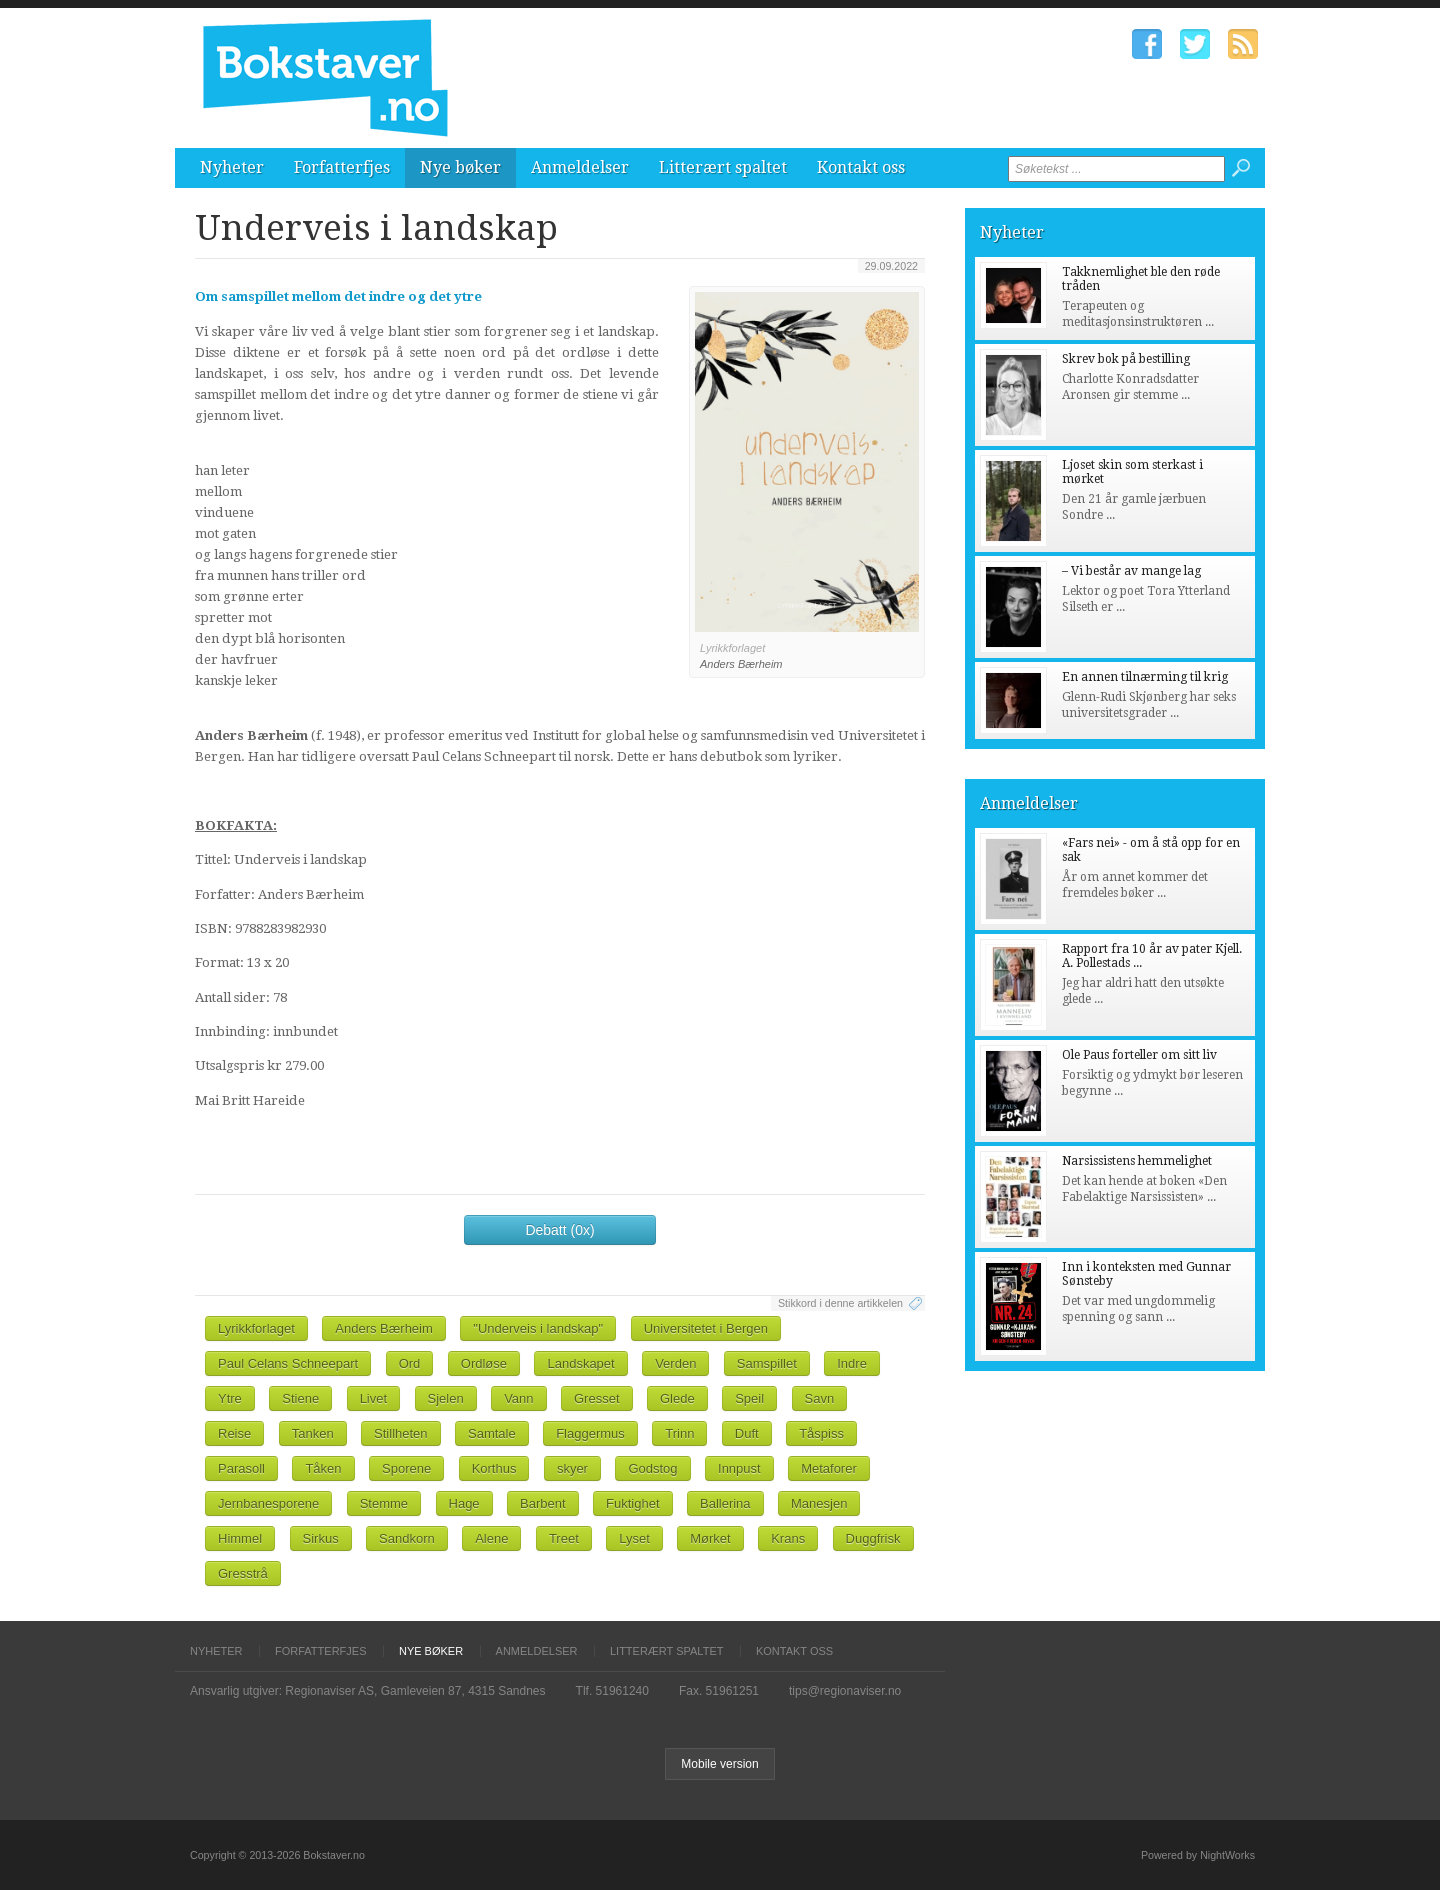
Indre (852, 1363)
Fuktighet (632, 1503)
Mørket (710, 1538)
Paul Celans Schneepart (288, 1363)
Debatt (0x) (559, 1230)
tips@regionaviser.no (845, 1691)
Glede (677, 1398)
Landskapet (580, 1363)
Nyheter (232, 167)
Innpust (739, 1468)
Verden (675, 1363)
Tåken (323, 1468)
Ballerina (725, 1503)
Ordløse (484, 1363)
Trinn (679, 1433)
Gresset (597, 1398)
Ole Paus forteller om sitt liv (1139, 1055)
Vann (518, 1398)
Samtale (492, 1433)
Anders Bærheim (384, 1328)
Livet (373, 1398)
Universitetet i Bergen (706, 1328)
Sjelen (446, 1398)
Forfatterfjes (342, 167)
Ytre (230, 1398)
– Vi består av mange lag (1131, 571)
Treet (564, 1538)
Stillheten (400, 1433)
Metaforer (829, 1468)
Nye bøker (460, 167)
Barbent (543, 1503)
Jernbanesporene (268, 1503)
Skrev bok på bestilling (1126, 359)
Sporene (406, 1468)
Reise (234, 1433)
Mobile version (719, 1764)
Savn (820, 1398)
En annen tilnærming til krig (1145, 677)
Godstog (652, 1468)
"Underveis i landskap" (538, 1328)
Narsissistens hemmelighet (1137, 1161)
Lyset (634, 1538)
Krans (788, 1538)
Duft (747, 1433)
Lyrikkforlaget (256, 1328)
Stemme (384, 1503)
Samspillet (767, 1363)
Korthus (494, 1468)
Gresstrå (243, 1573)
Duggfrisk (873, 1538)
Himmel (240, 1538)
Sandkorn (407, 1538)
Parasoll (241, 1468)
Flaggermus (590, 1433)
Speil (749, 1398)
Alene (491, 1538)
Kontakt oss (861, 167)
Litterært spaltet (723, 167)
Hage (464, 1503)
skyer (572, 1468)
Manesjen (819, 1503)
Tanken (313, 1433)
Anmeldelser (580, 167)
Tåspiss (821, 1433)
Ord (410, 1363)
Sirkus (321, 1538)
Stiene (300, 1398)
